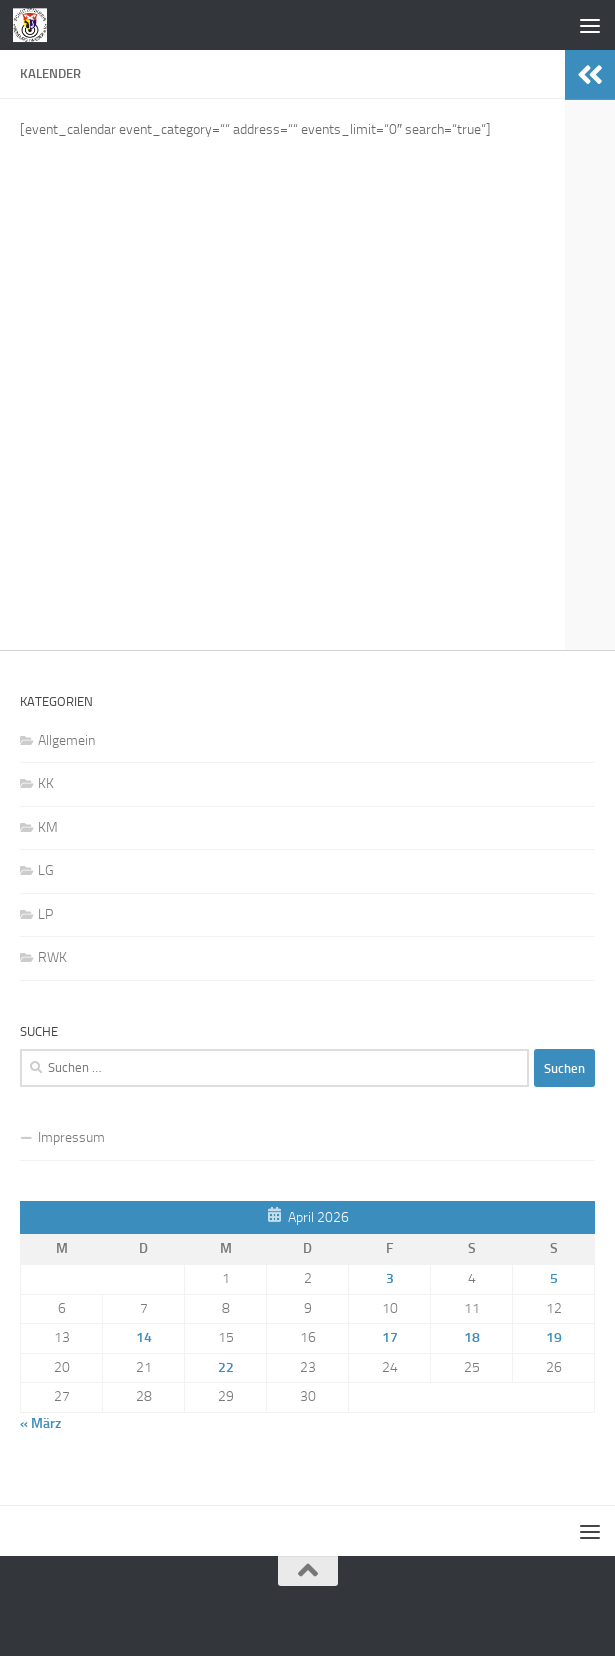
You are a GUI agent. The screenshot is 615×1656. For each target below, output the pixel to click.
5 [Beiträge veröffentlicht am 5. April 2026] (554, 1278)
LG (46, 870)
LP (45, 914)
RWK (52, 957)
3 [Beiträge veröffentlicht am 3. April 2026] (390, 1278)
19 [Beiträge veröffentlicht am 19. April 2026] (554, 1337)
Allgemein (66, 740)
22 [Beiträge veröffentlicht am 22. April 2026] (226, 1367)
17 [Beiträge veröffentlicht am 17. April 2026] (390, 1337)
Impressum (71, 1137)
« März (40, 1423)
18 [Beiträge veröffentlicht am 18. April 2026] (472, 1337)
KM (48, 827)
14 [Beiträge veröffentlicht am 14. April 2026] (144, 1337)
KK (46, 783)
